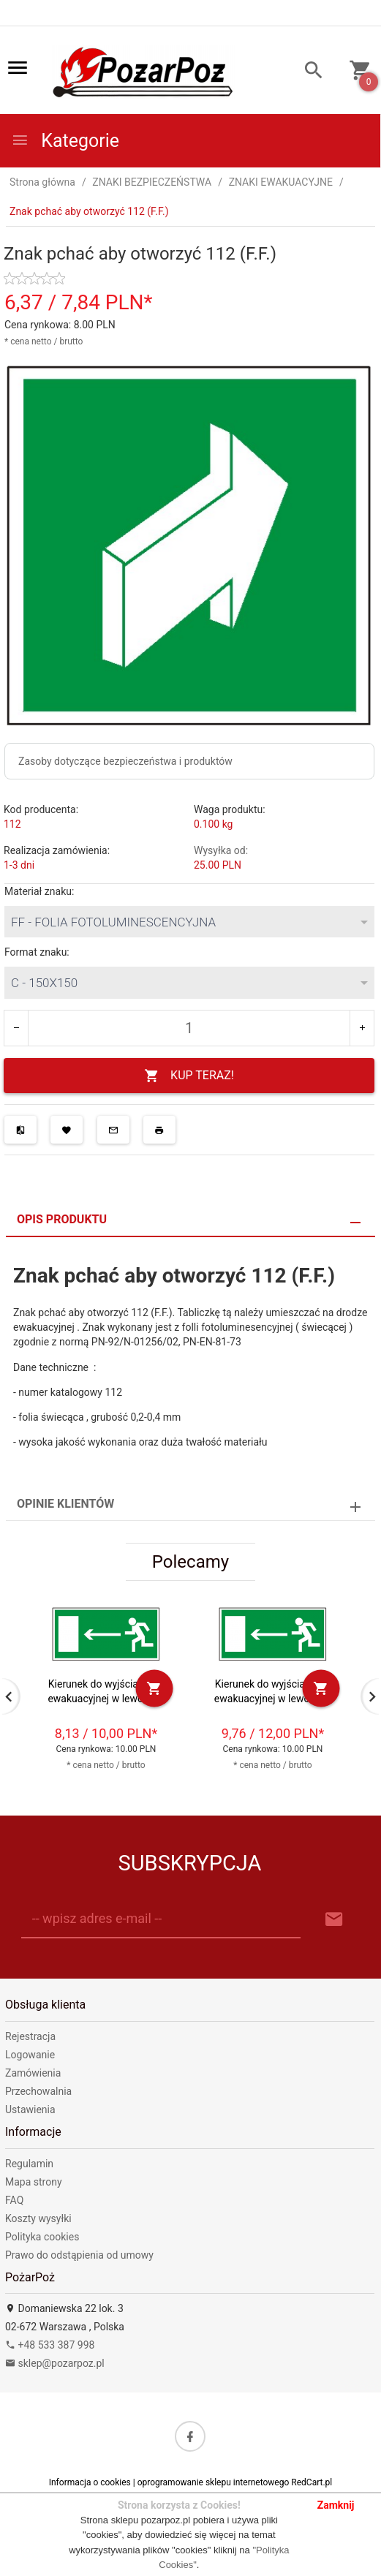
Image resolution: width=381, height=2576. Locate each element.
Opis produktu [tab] (62, 1219)
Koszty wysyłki (38, 2218)
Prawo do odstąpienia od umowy (79, 2255)
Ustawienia (30, 2109)
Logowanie (30, 2055)
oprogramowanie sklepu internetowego (213, 2482)
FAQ (14, 2200)
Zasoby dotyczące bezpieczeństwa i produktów (125, 761)
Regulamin (29, 2163)
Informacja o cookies (90, 2482)
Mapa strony (33, 2182)
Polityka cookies (42, 2237)
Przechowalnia (38, 2091)
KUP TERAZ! (189, 1076)
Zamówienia (33, 2073)
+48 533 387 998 (49, 2345)
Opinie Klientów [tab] (65, 1504)
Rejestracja (30, 2036)
